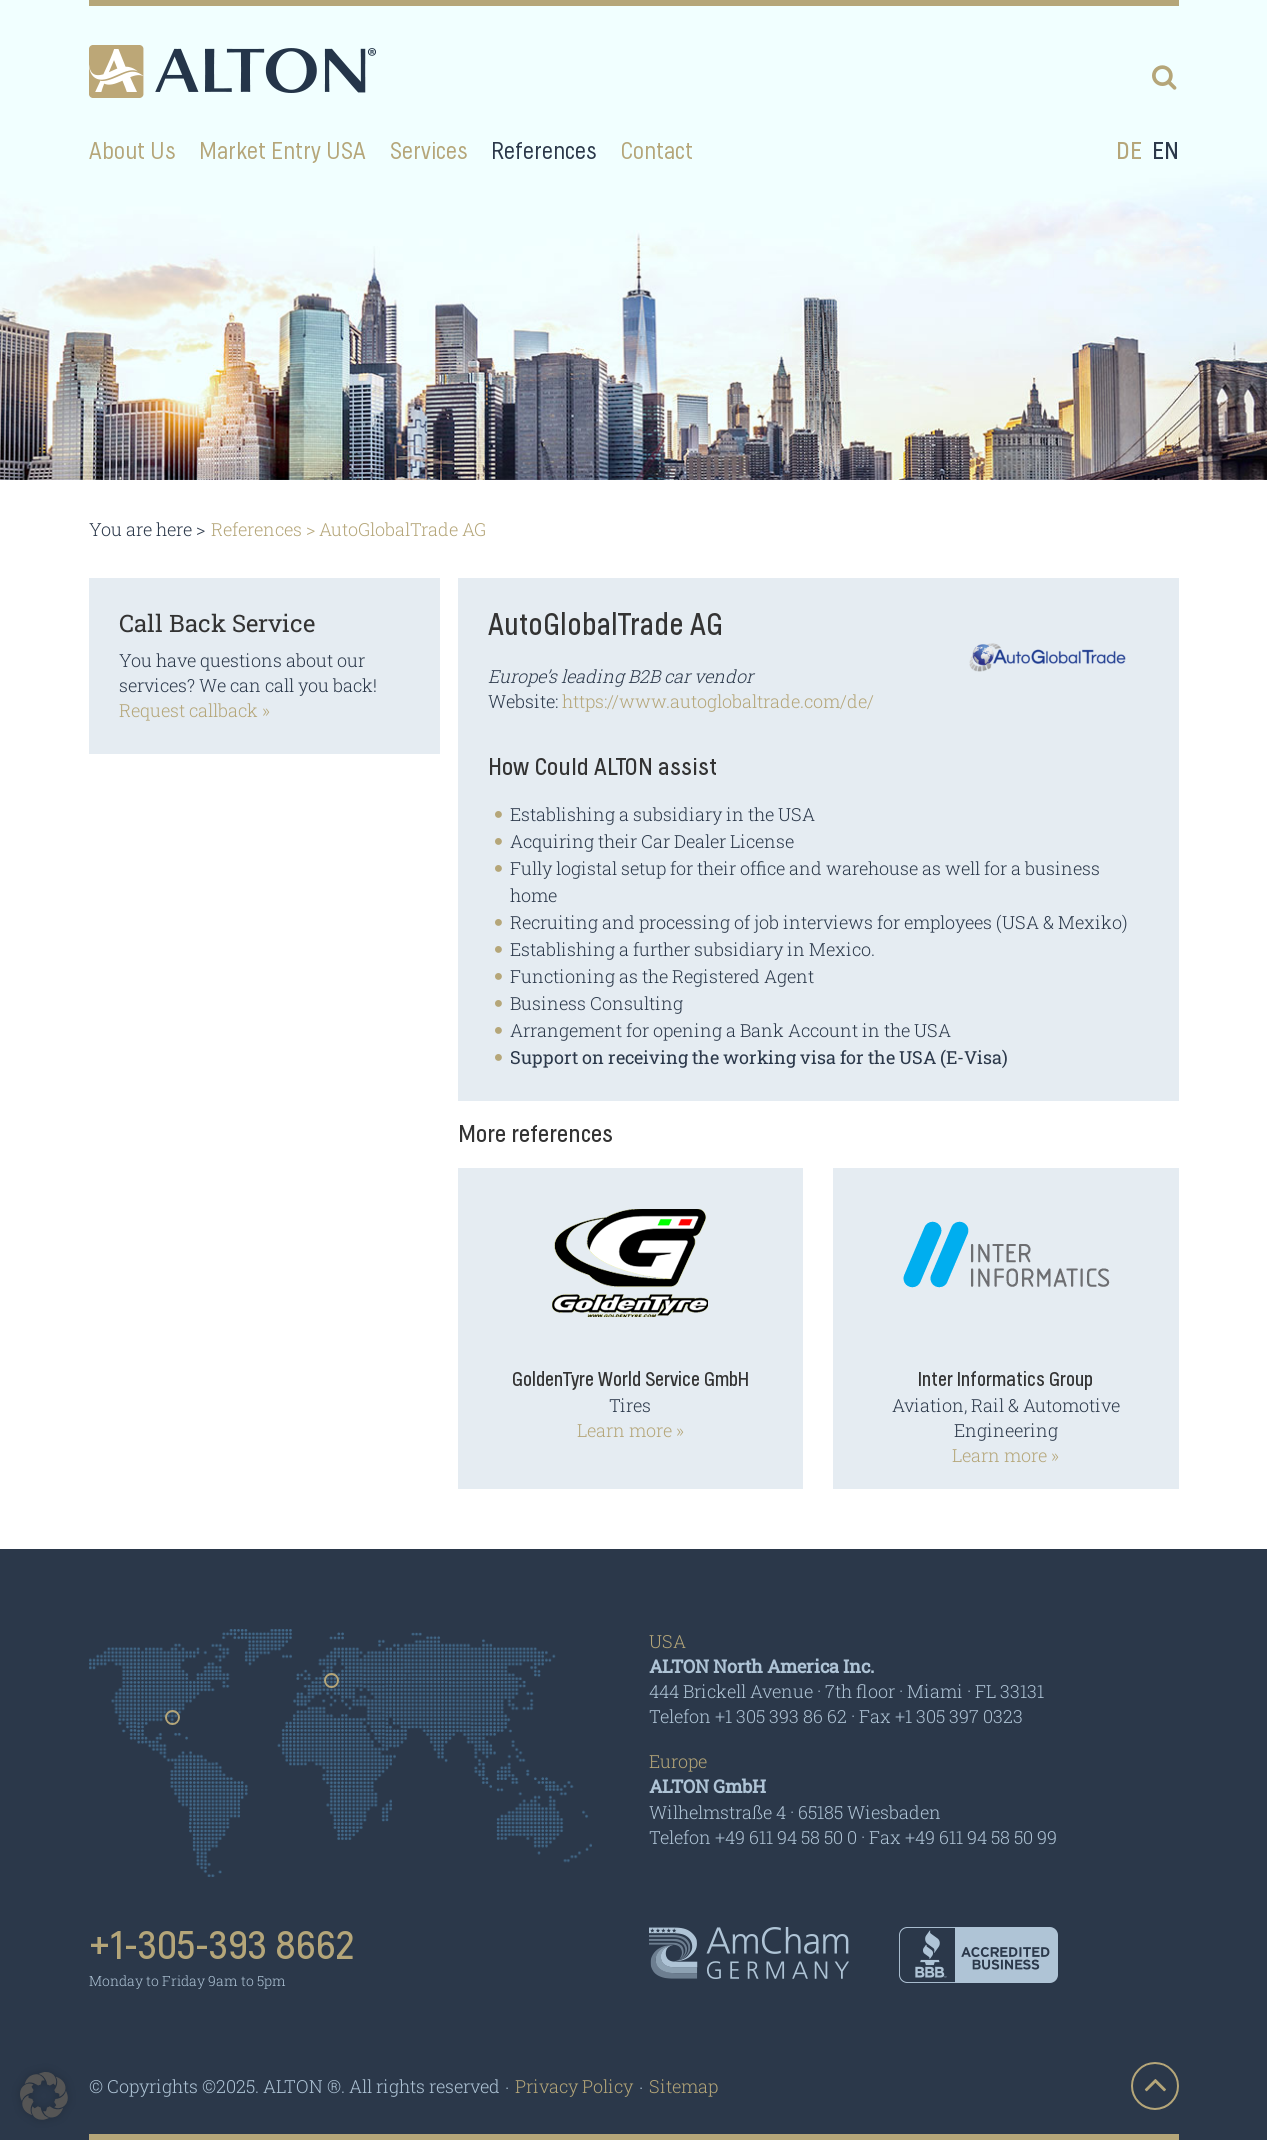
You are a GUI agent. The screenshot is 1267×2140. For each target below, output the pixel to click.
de (1129, 152)
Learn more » (630, 1430)
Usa (173, 1724)
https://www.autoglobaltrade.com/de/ (720, 701)
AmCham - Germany (749, 1953)
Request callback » (194, 710)
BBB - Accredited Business (978, 1955)
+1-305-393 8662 (222, 1947)
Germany (332, 1687)
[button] (44, 2096)
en (1165, 152)
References (256, 529)
